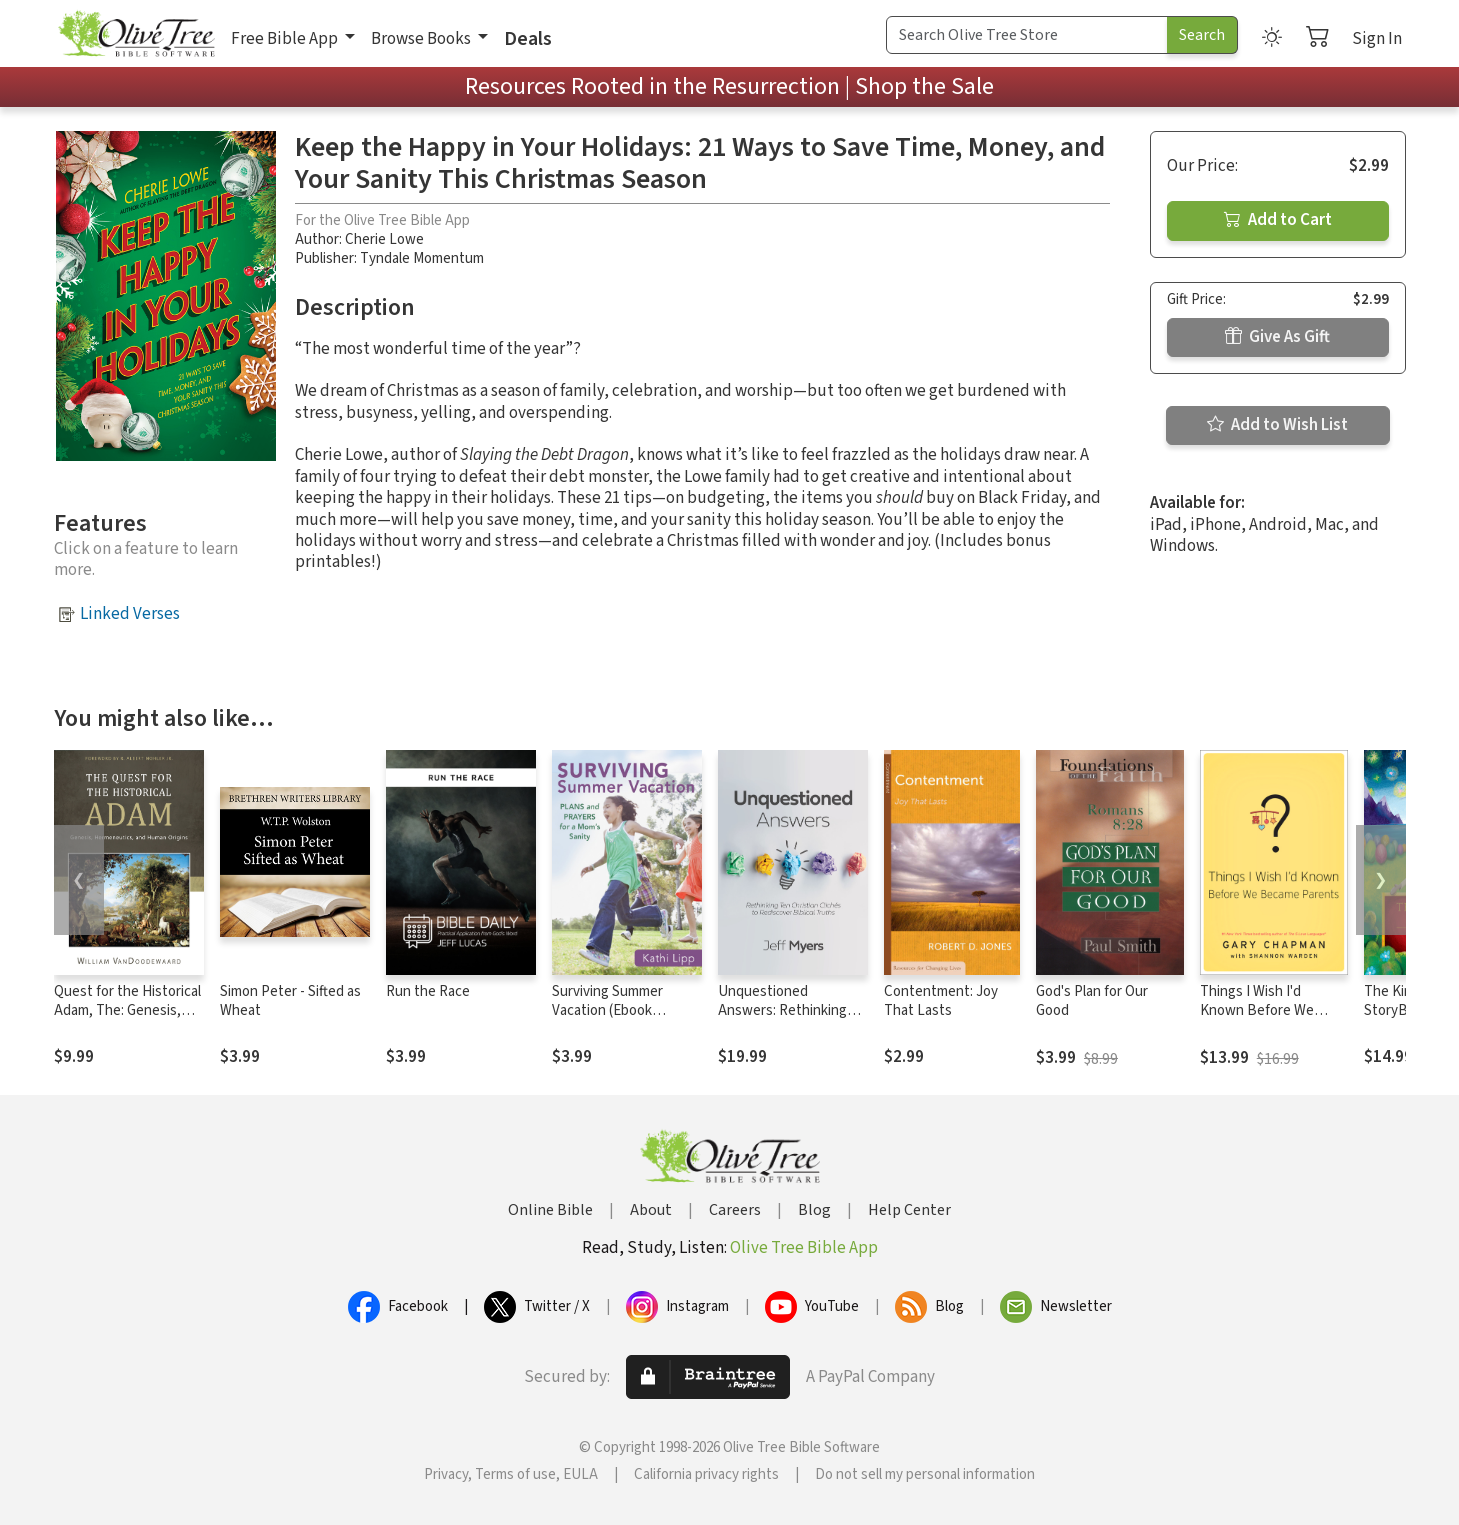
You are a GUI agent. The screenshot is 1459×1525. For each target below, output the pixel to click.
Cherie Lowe (384, 239)
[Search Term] (1027, 35)
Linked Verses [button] (130, 614)
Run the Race (428, 991)
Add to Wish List (1277, 425)
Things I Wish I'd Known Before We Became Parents (1257, 1010)
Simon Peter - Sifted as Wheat (290, 1001)
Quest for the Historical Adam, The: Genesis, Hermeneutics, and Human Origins (127, 1020)
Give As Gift (1277, 337)
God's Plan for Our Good (1092, 1001)
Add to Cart (1278, 220)
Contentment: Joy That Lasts (941, 1001)
